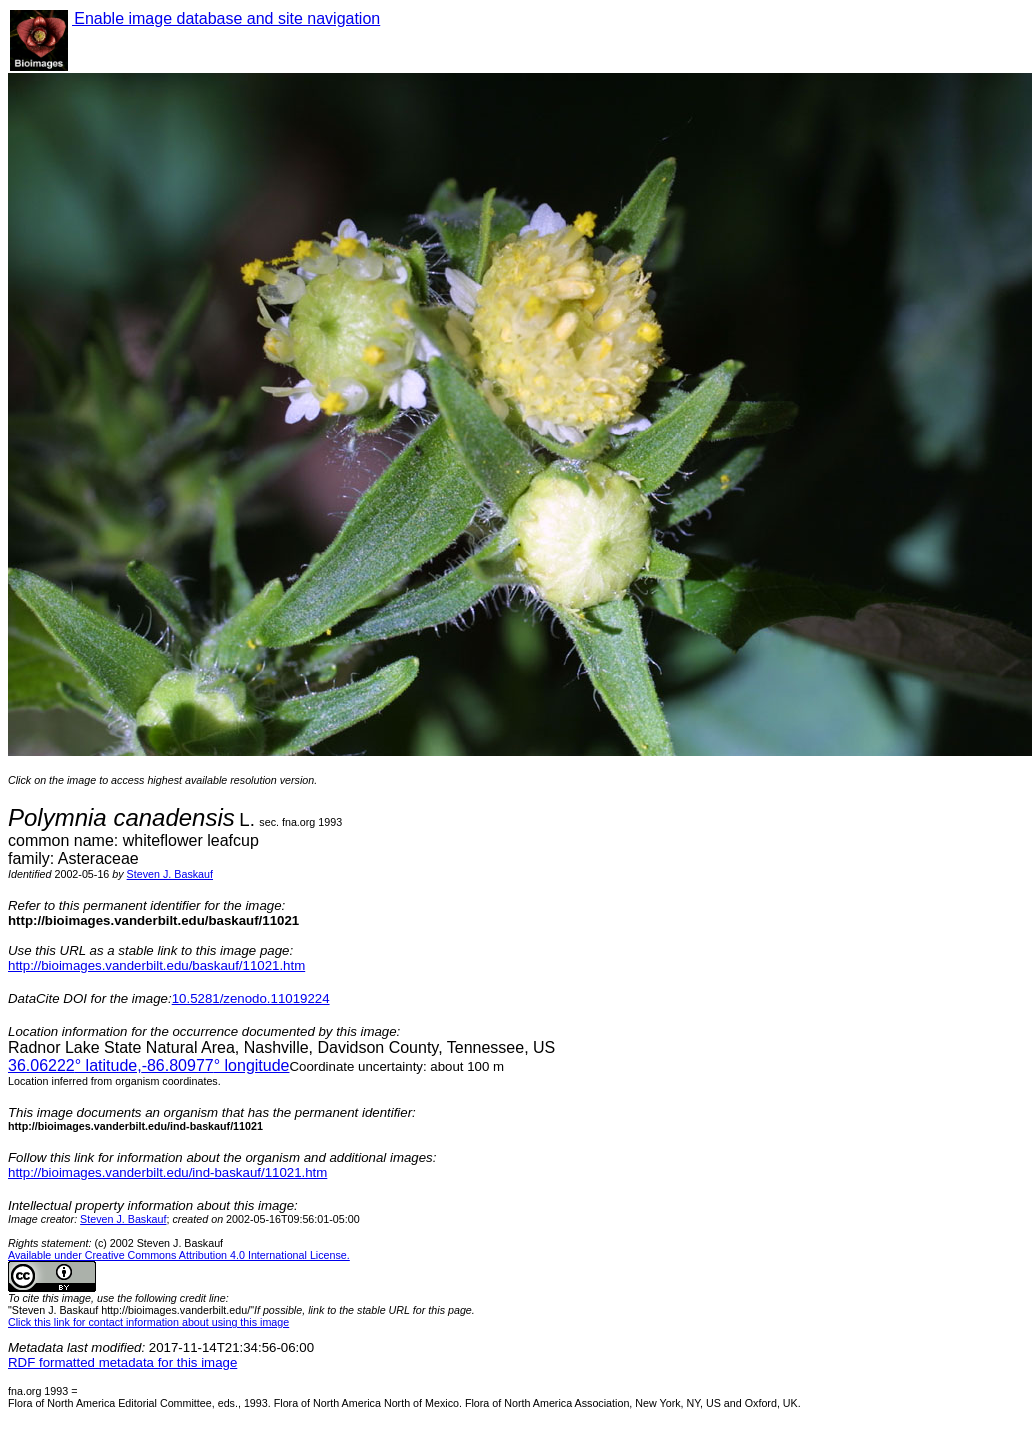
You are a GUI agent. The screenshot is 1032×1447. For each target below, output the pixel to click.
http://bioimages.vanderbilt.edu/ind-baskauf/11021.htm (167, 1172)
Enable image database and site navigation (226, 18)
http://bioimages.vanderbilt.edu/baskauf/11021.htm (156, 965)
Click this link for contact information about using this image (148, 1322)
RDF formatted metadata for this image (122, 1362)
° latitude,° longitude (148, 1065)
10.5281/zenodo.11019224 (251, 998)
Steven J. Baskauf (170, 874)
